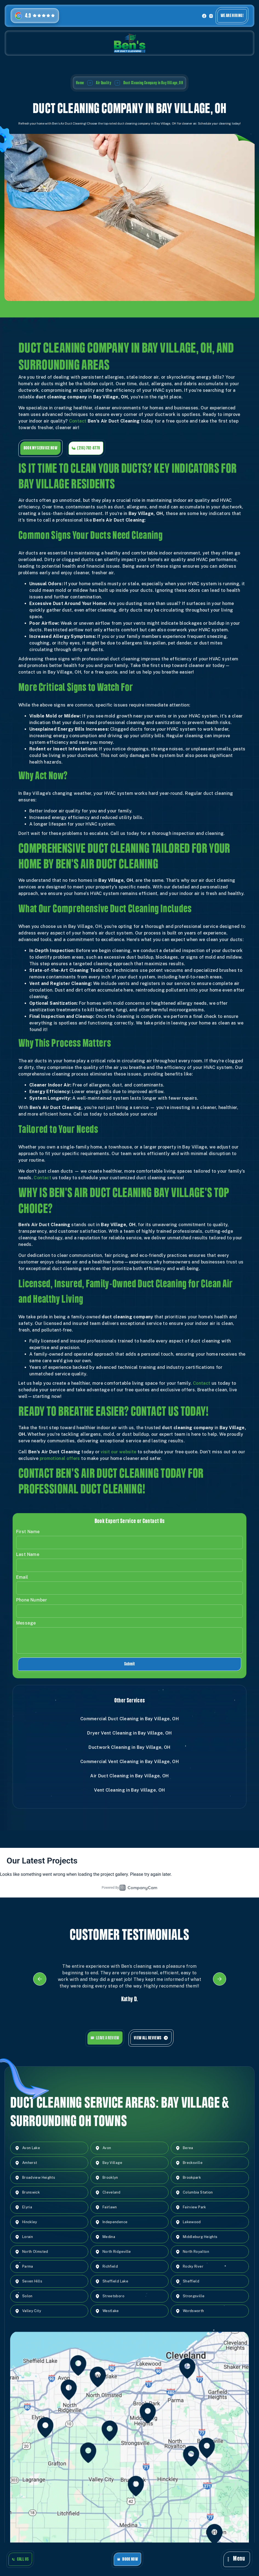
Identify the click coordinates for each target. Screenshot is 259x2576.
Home (80, 83)
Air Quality (103, 83)
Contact (78, 428)
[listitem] (129, 1987)
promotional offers (60, 1465)
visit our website (118, 1459)
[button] (236, 2559)
